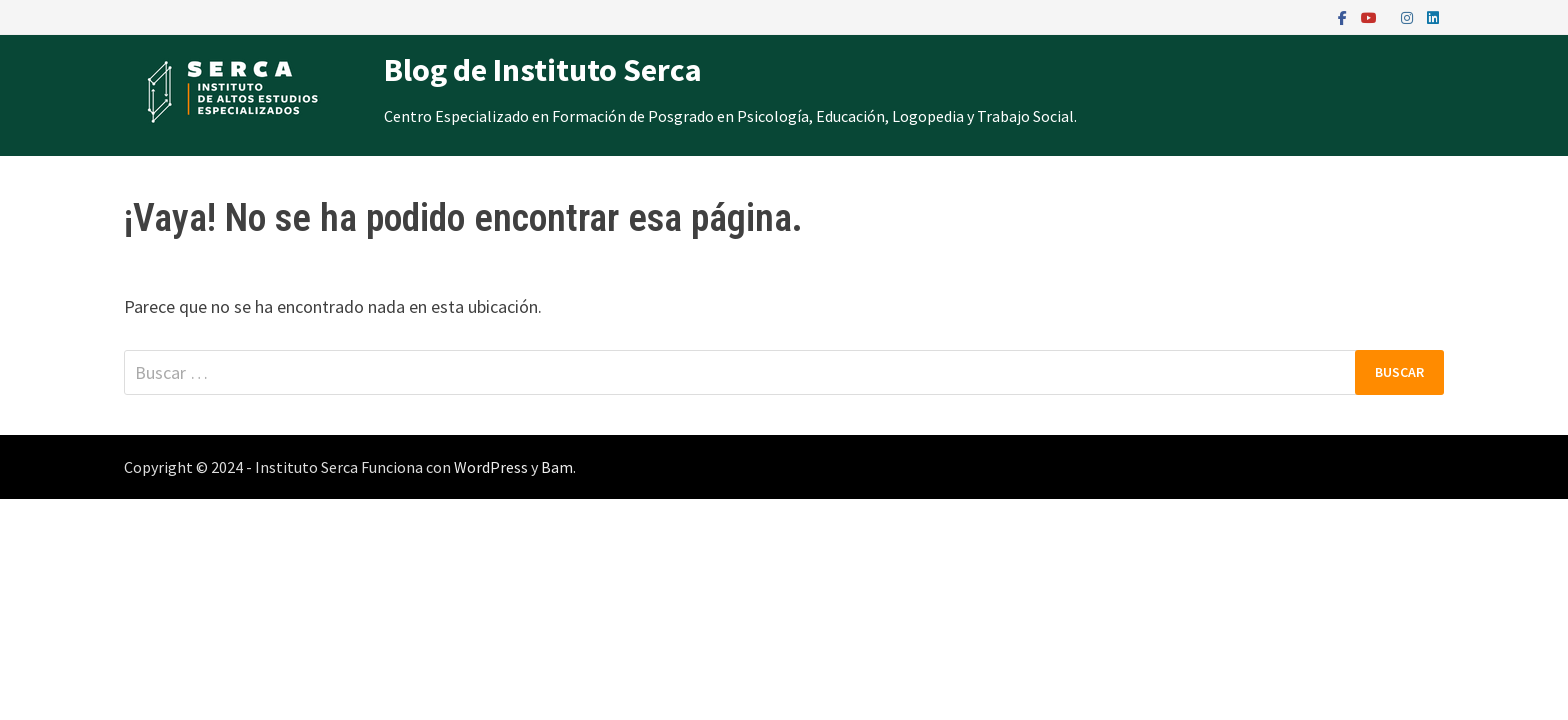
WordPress (491, 467)
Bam (557, 467)
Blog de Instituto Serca (543, 70)
